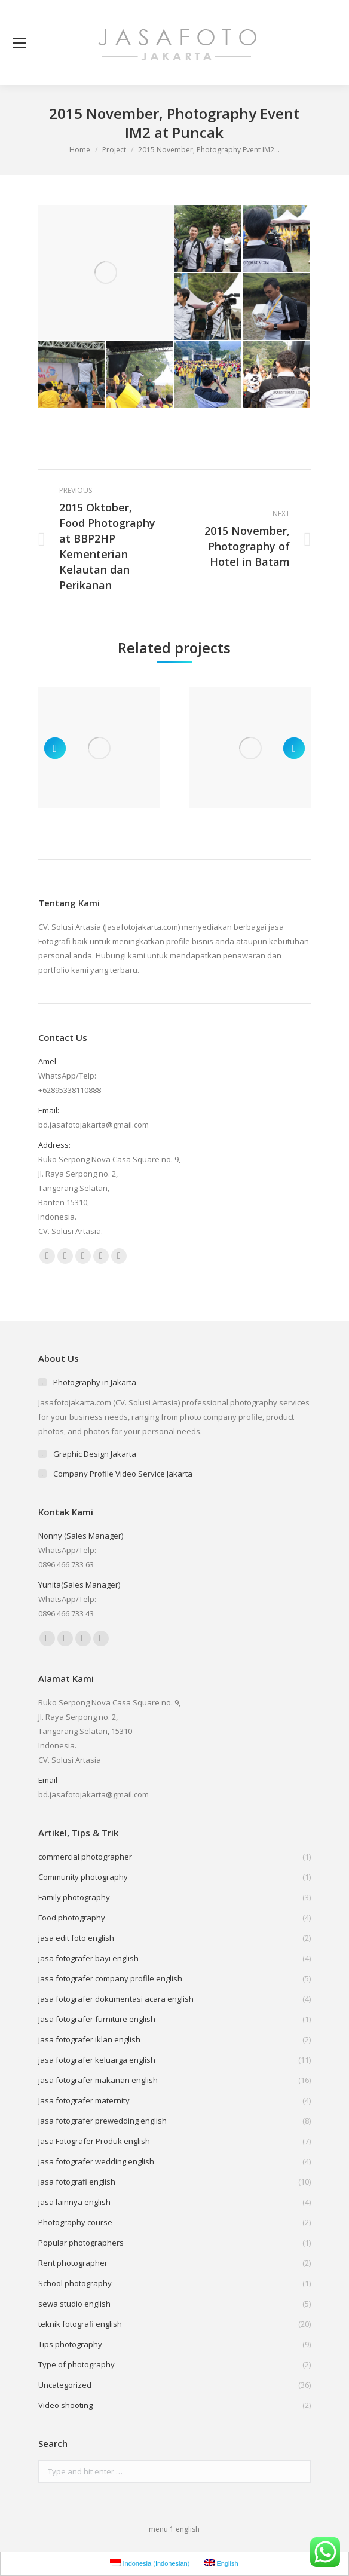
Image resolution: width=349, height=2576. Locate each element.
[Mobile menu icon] (19, 43)
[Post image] (99, 747)
